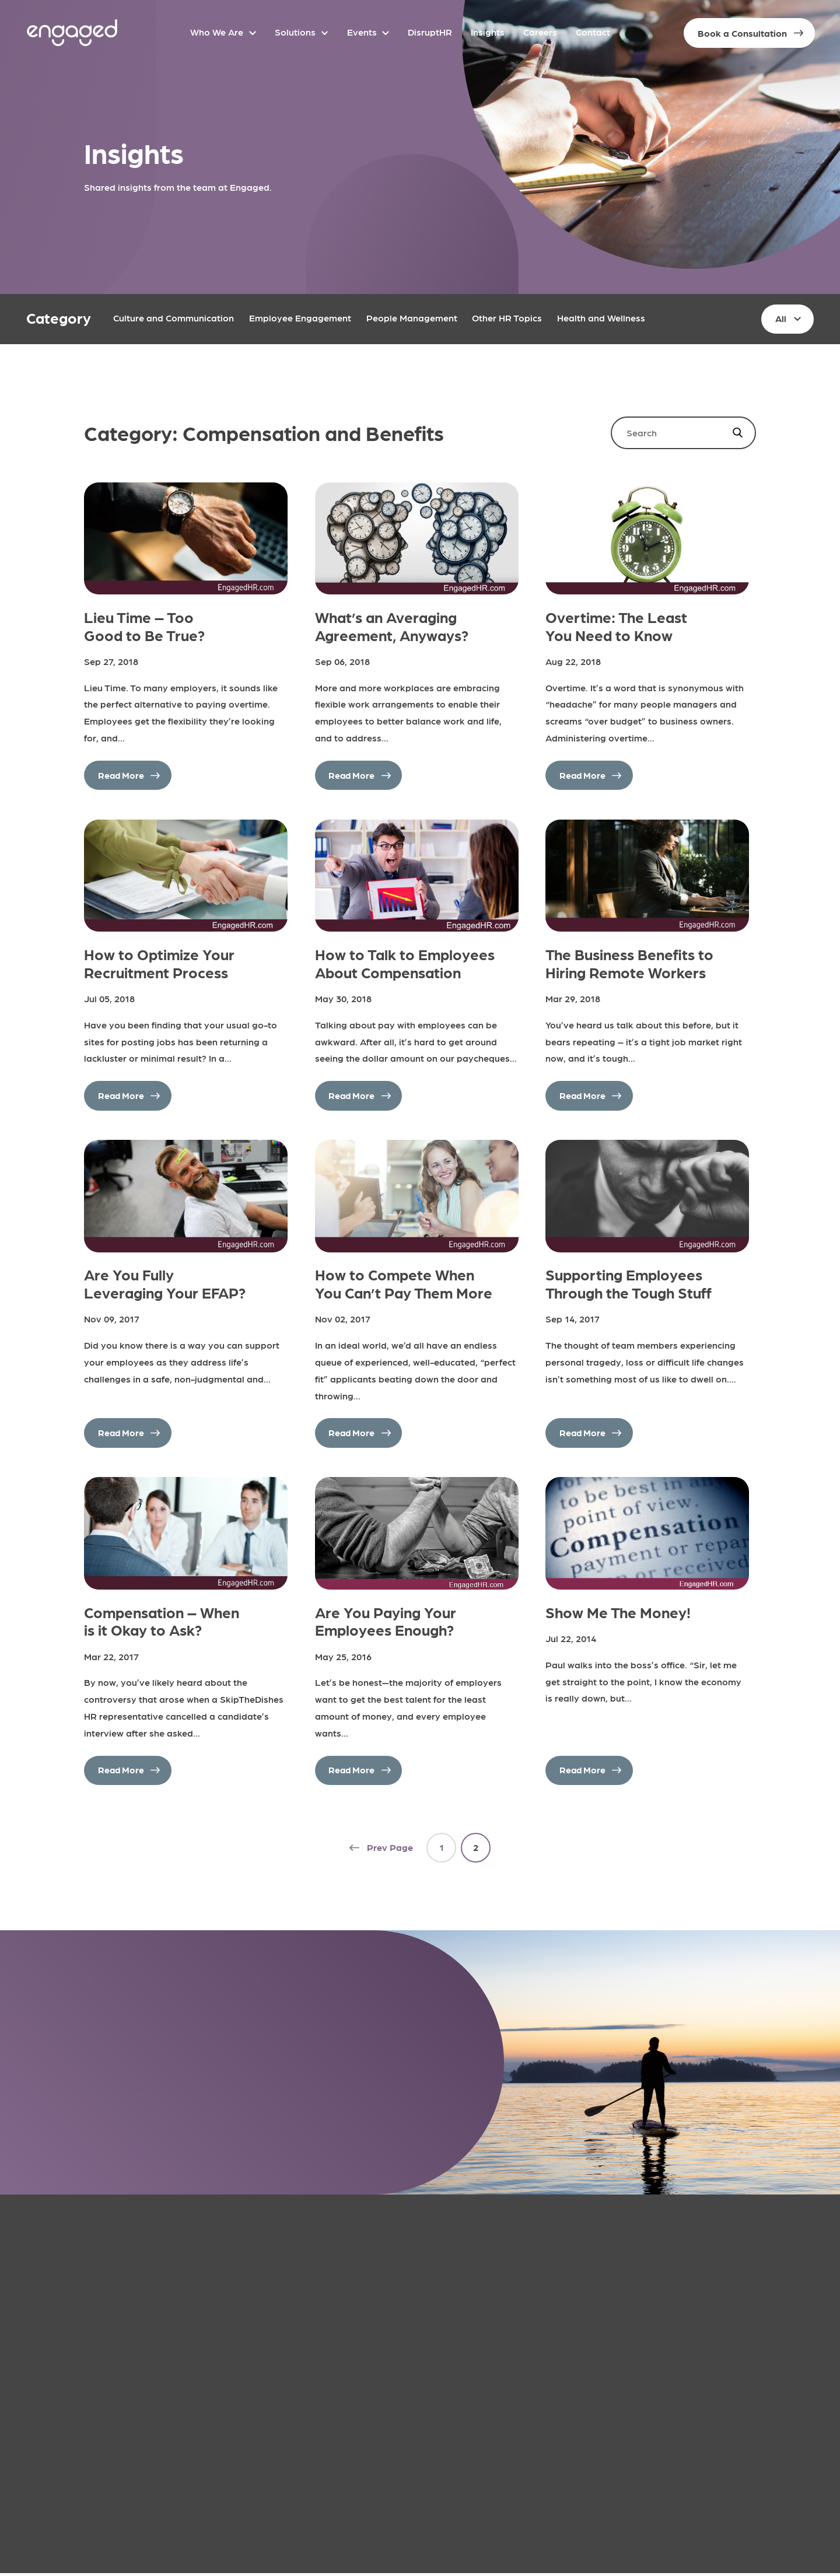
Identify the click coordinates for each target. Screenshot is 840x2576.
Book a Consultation (738, 35)
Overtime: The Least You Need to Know (616, 626)
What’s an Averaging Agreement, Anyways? (391, 626)
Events (361, 34)
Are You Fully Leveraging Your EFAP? (165, 1285)
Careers (539, 34)
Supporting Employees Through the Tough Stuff (628, 1285)
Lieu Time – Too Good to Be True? (144, 626)
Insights (487, 34)
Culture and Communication (173, 318)
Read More (122, 776)
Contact (592, 34)
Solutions (294, 34)
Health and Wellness (601, 318)
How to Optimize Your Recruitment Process (159, 964)
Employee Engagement (300, 318)
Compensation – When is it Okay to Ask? (161, 1623)
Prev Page (390, 1849)
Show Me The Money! (618, 1614)
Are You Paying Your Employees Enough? (385, 1623)
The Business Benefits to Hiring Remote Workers (629, 964)
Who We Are (216, 34)
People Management (411, 318)
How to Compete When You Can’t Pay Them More (403, 1285)
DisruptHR (429, 34)
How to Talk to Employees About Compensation (405, 964)
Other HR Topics (507, 318)
